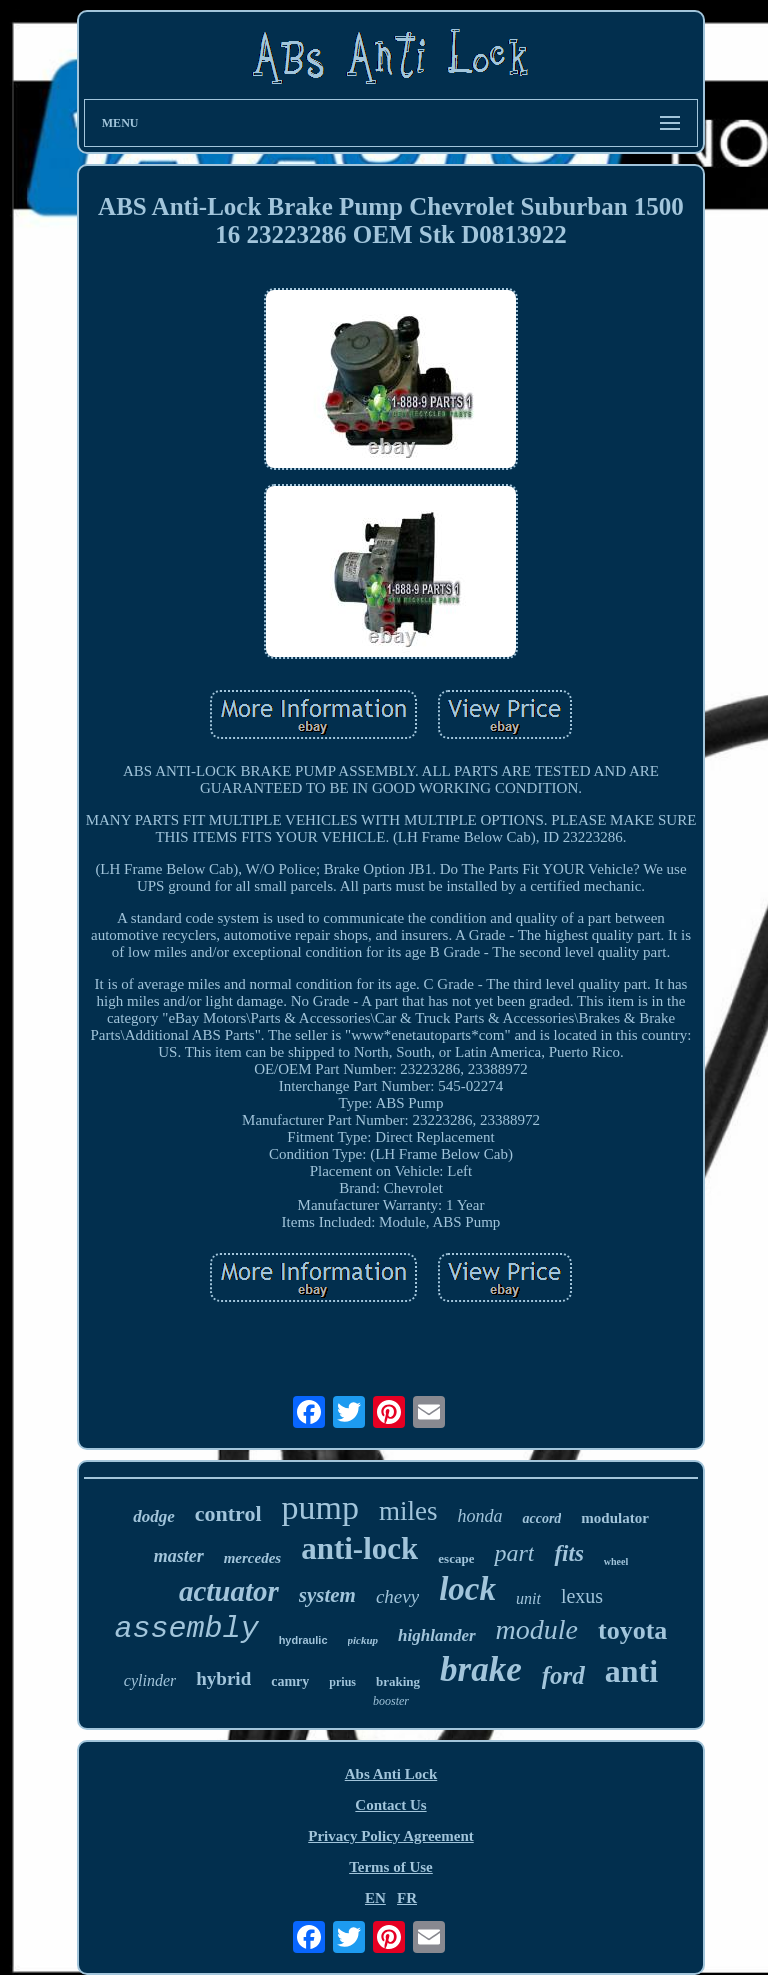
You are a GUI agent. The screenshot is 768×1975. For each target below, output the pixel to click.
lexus (582, 1596)
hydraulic (303, 1640)
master (179, 1556)
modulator (615, 1518)
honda (479, 1516)
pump (320, 1507)
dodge (154, 1516)
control (228, 1513)
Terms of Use (391, 1867)
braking (398, 1681)
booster (391, 1701)
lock (467, 1589)
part (514, 1553)
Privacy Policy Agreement (391, 1836)
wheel (616, 1561)
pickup (363, 1640)
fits (568, 1553)
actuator (229, 1591)
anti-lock (359, 1548)
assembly (187, 1629)
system (327, 1595)
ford (563, 1675)
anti (631, 1671)
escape (456, 1558)
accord (541, 1518)
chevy (397, 1596)
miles (408, 1511)
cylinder (150, 1680)
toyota (632, 1630)
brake (481, 1669)
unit (528, 1598)
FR (407, 1898)
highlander (436, 1635)
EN (375, 1898)
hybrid (223, 1678)
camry (290, 1681)
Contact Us (390, 1805)
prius (342, 1682)
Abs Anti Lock (391, 1774)
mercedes (252, 1558)
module (537, 1629)
